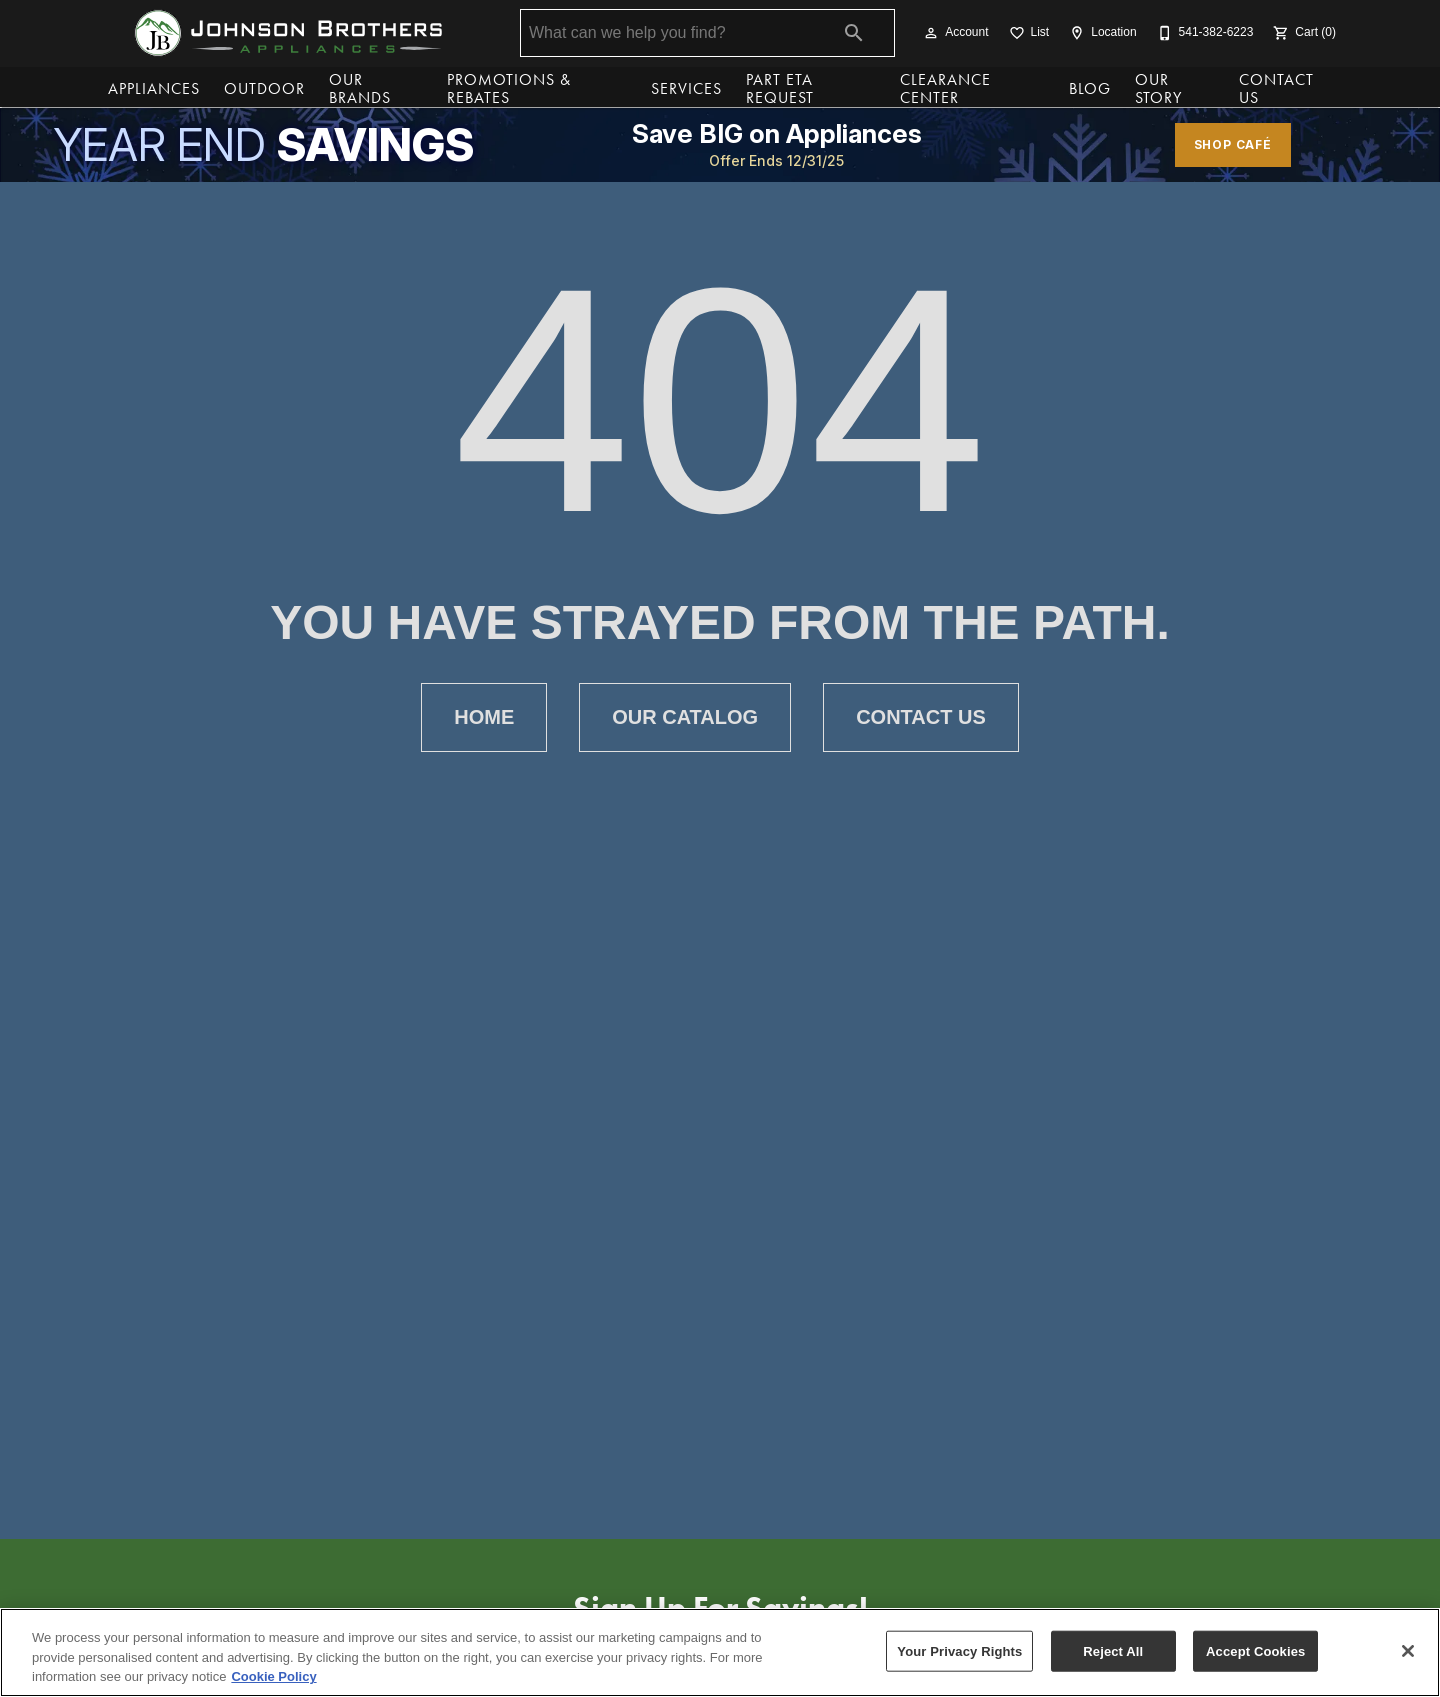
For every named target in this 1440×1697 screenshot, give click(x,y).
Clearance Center (945, 89)
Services (686, 88)
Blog (1090, 88)
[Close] (1408, 1651)
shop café (1233, 144)
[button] (931, 33)
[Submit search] (854, 33)
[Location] (1100, 33)
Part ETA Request (780, 89)
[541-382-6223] (1203, 33)
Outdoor (264, 88)
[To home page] (288, 33)
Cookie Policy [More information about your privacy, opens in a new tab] (273, 1676)
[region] (720, 1652)
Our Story (1158, 89)
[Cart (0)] (1302, 33)
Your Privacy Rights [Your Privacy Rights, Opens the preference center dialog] (959, 1650)
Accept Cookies (1255, 1650)
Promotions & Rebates (509, 89)
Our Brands (360, 89)
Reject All (1113, 1650)
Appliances (154, 88)
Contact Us (1276, 89)
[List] (1027, 33)
